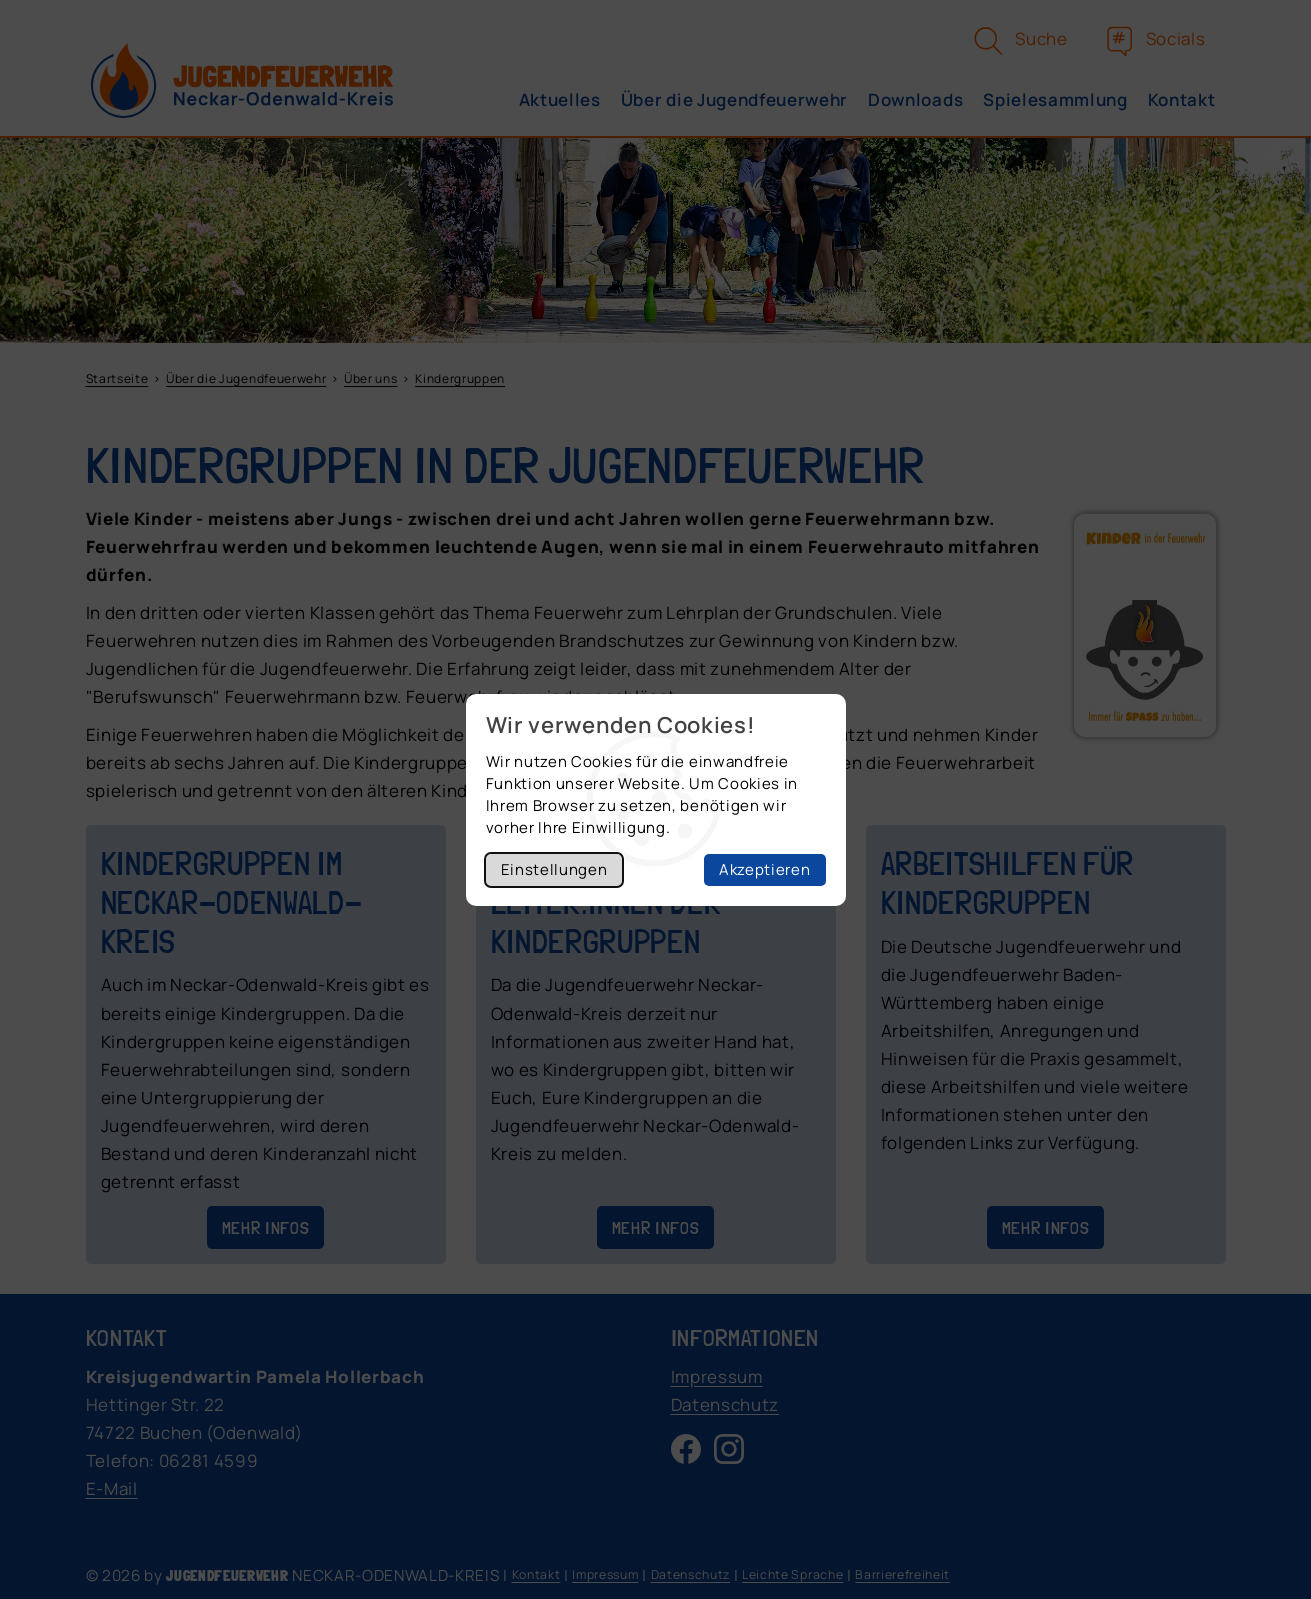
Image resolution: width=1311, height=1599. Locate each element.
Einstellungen (554, 869)
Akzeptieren (764, 869)
